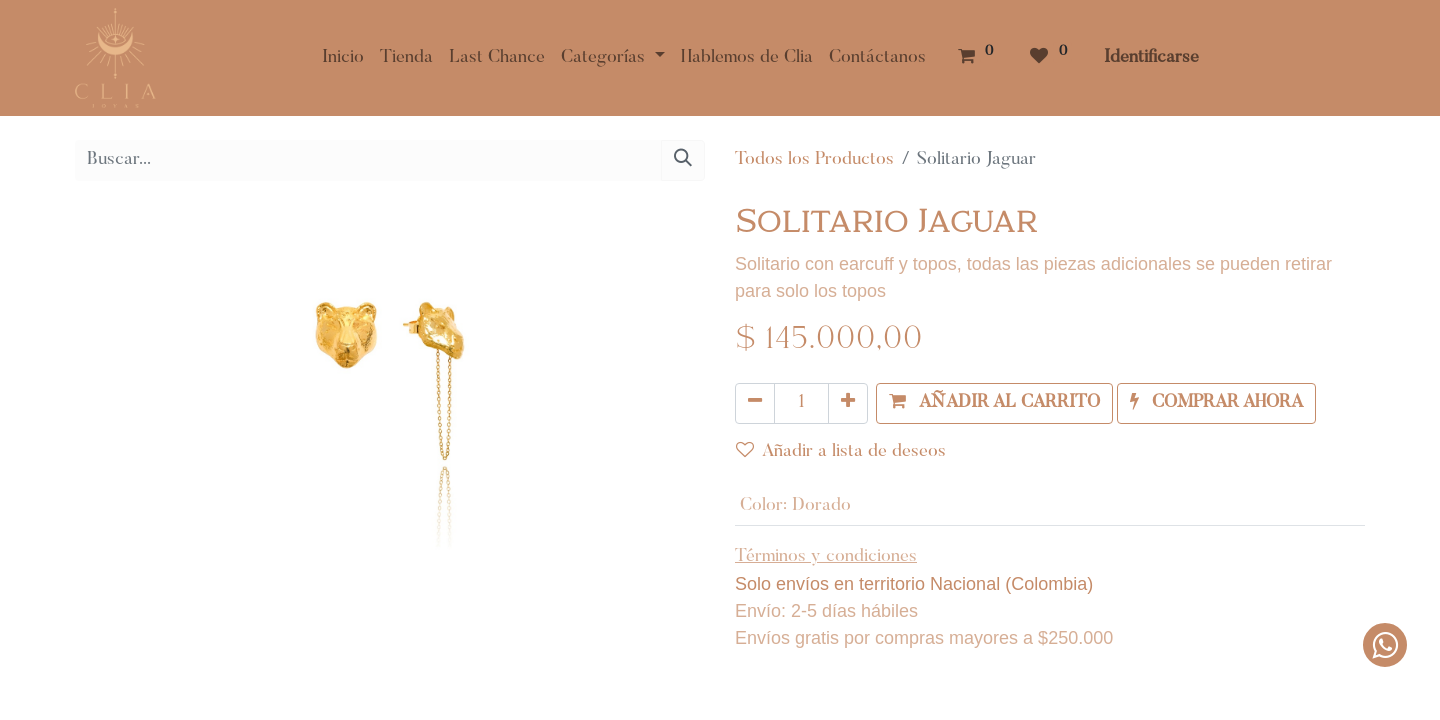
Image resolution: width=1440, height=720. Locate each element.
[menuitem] (343, 58)
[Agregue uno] (848, 403)
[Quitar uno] (755, 403)
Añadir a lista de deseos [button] (841, 451)
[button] (994, 403)
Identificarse (1151, 58)
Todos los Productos (814, 160)
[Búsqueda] (683, 160)
